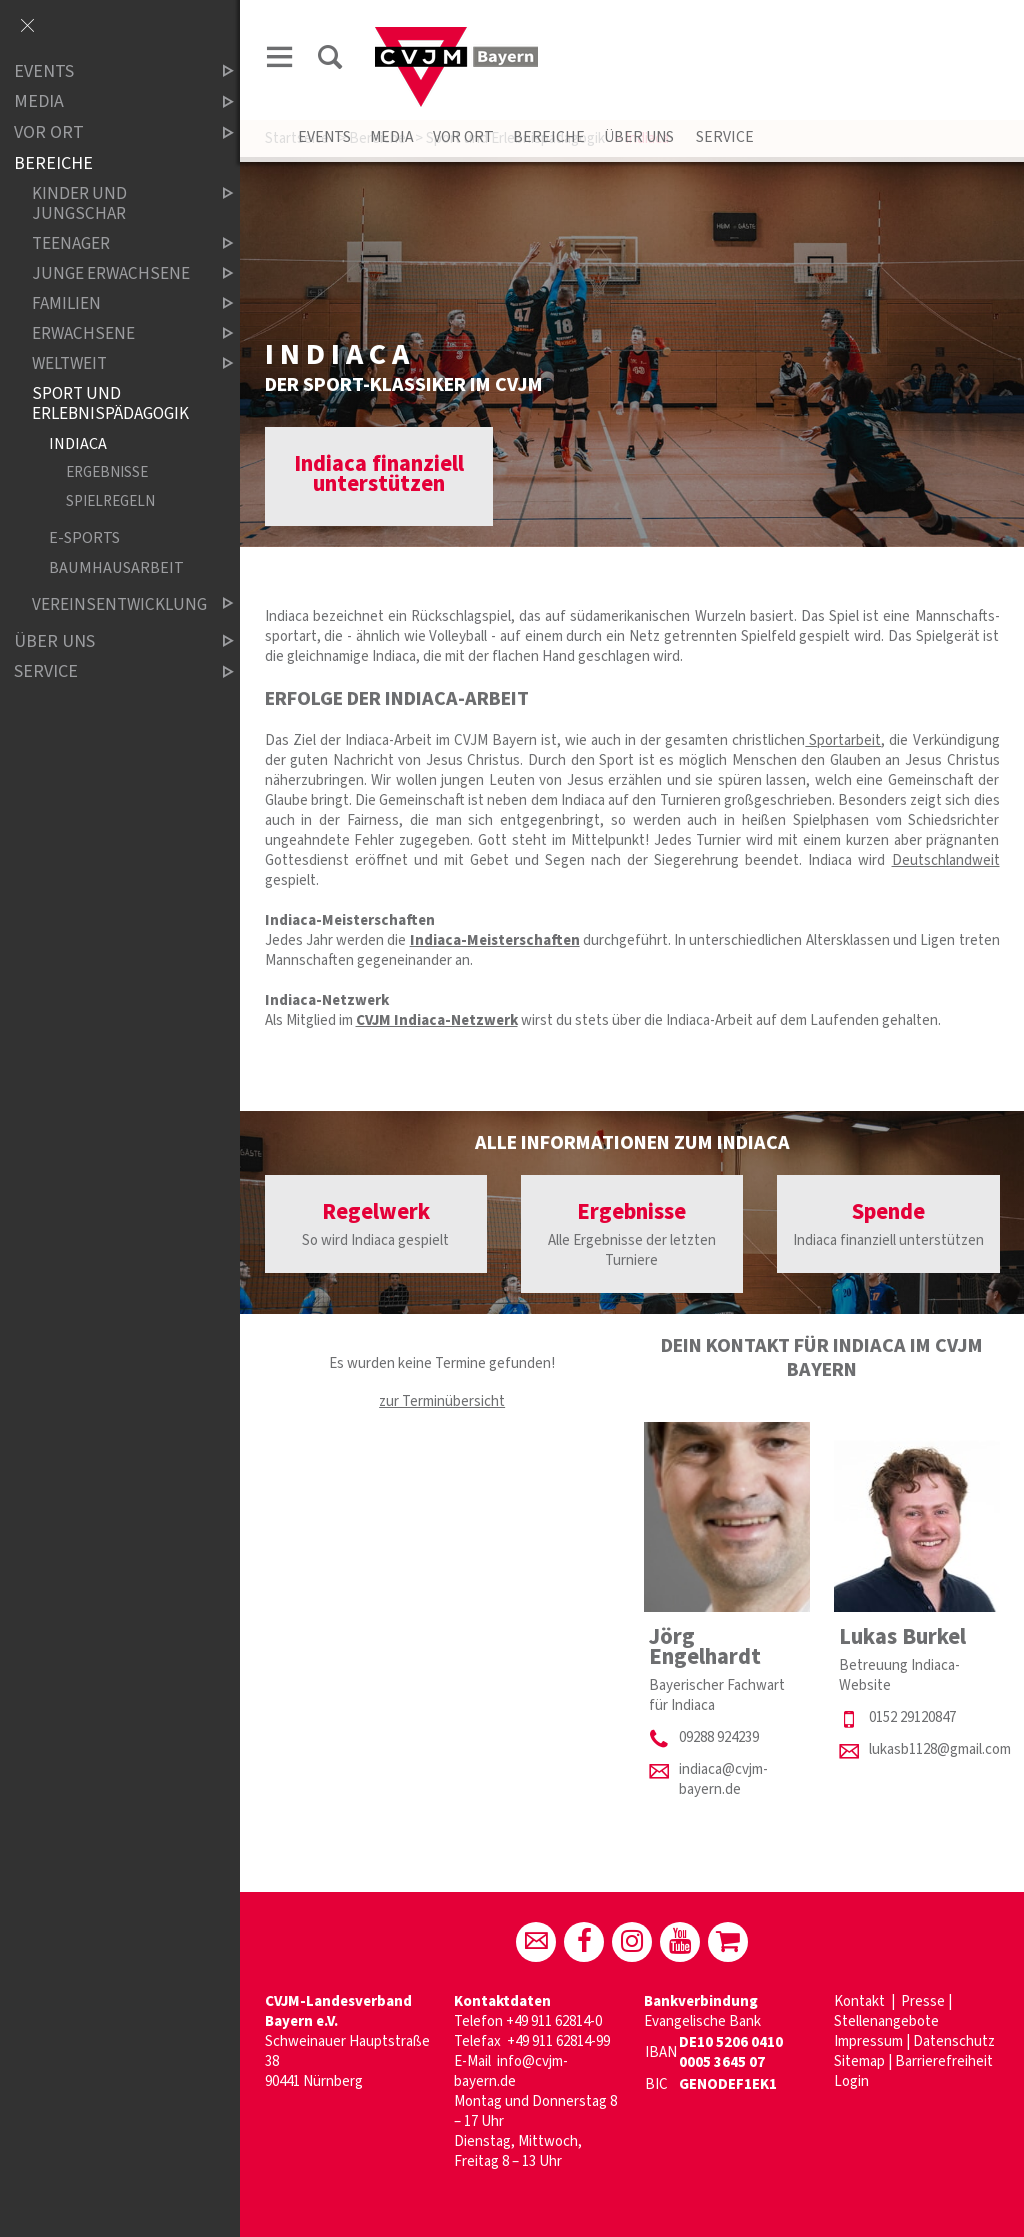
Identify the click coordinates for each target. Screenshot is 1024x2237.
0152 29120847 (912, 1717)
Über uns (639, 137)
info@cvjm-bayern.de (511, 2071)
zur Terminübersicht (442, 1401)
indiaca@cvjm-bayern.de (723, 1779)
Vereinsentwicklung (116, 604)
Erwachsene (116, 333)
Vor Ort (463, 137)
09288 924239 (719, 1737)
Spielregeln (110, 502)
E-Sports (84, 538)
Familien (116, 303)
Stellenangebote (886, 2021)
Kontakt (861, 2001)
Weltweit (116, 363)
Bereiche (549, 137)
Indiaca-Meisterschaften (495, 940)
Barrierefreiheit (944, 2061)
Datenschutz (954, 2041)
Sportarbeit (843, 740)
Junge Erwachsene (116, 273)
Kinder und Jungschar (116, 203)
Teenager (116, 243)
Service (723, 137)
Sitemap (859, 2061)
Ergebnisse (107, 473)
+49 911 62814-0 (554, 2021)
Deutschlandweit (946, 860)
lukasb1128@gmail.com (940, 1749)
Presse (923, 2001)
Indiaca (78, 443)
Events (324, 137)
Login (851, 2081)
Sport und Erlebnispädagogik (110, 403)
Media (392, 137)
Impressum (868, 2041)
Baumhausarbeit (116, 567)
